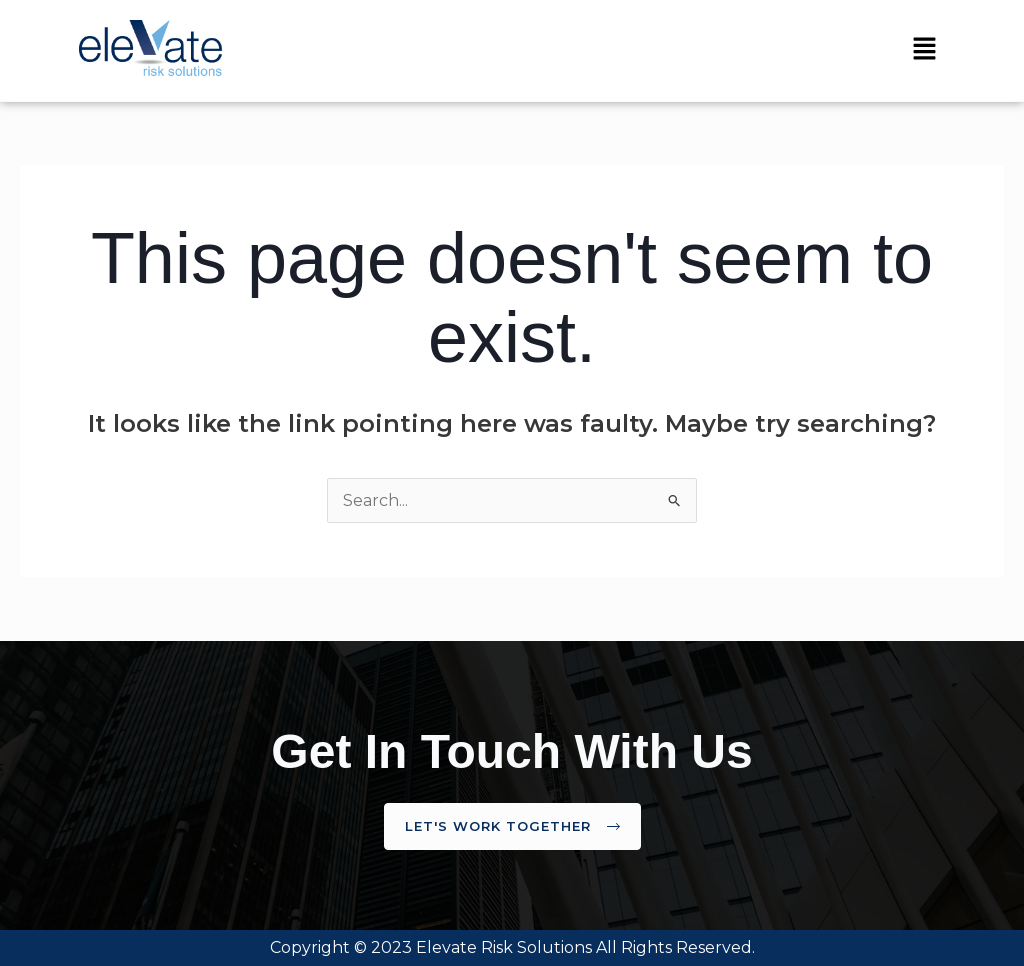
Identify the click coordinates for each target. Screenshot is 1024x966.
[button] (924, 50)
